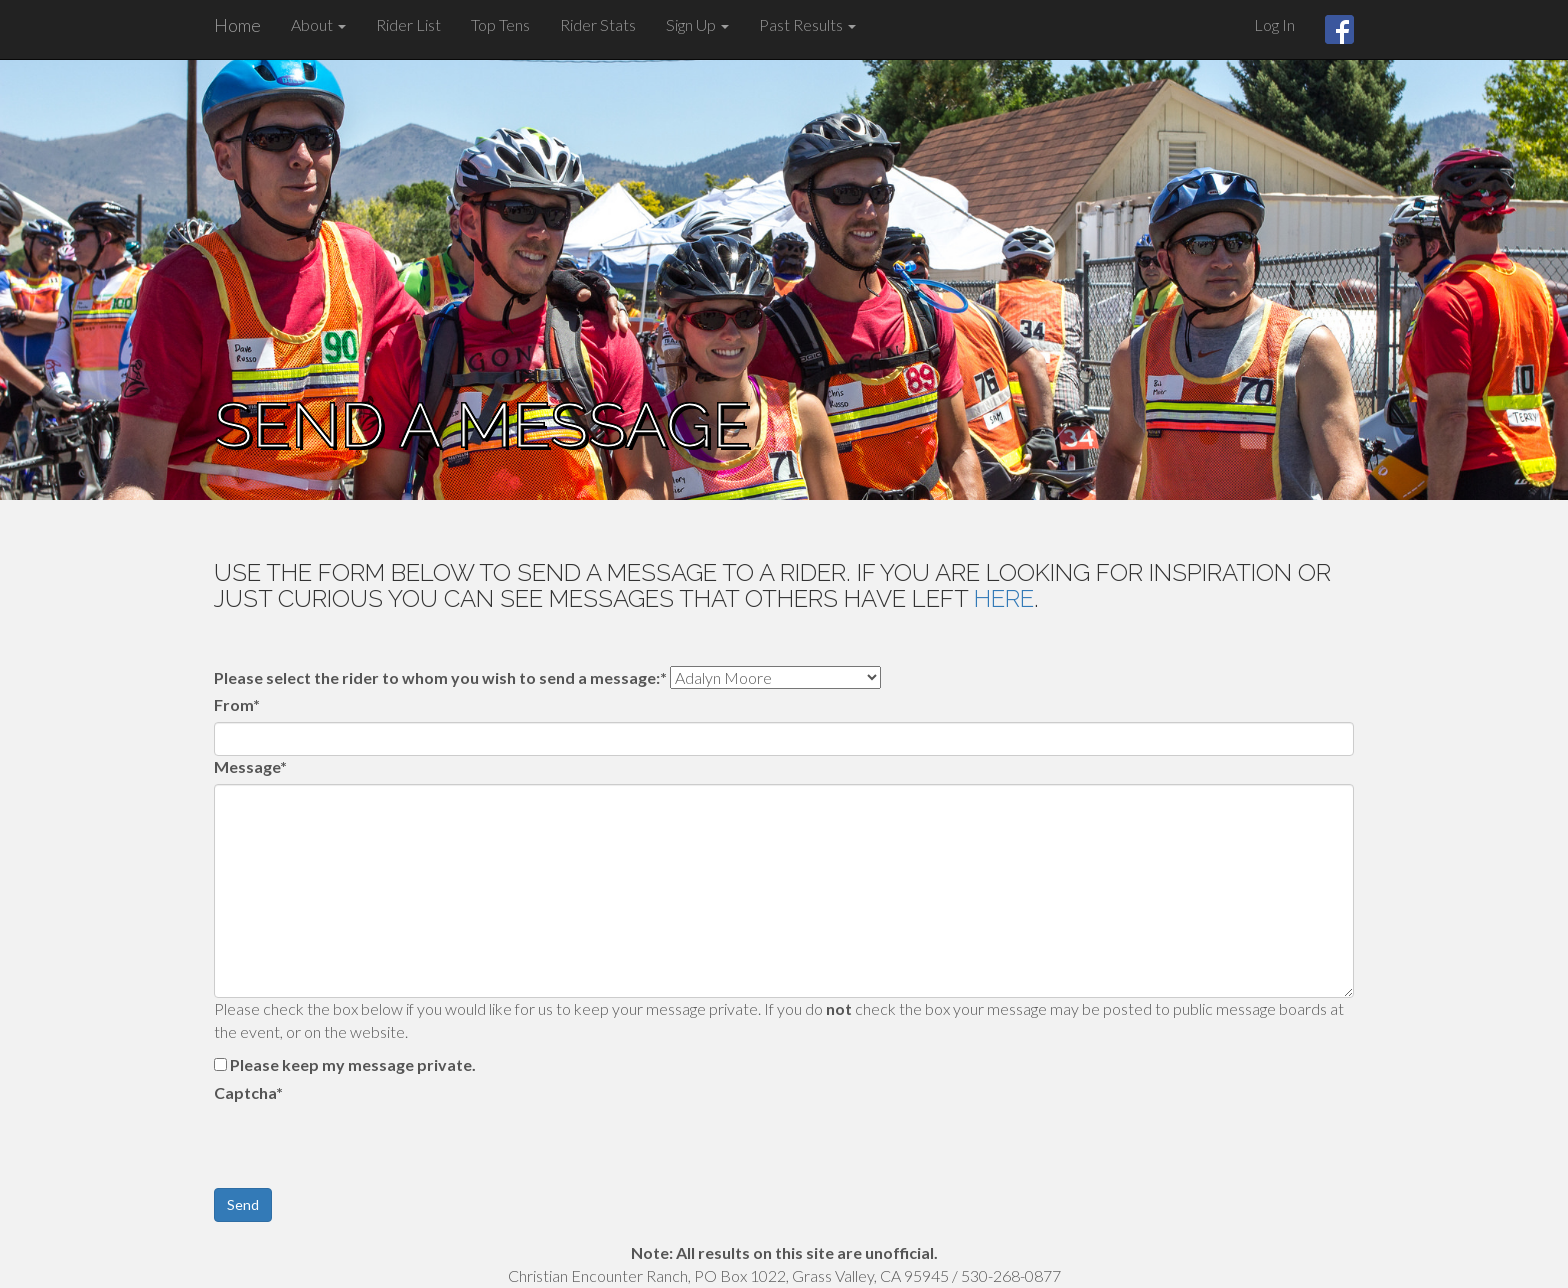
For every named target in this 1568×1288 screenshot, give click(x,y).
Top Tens (500, 24)
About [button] (318, 24)
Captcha (248, 1092)
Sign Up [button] (697, 24)
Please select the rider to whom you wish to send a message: (440, 677)
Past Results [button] (807, 24)
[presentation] (366, 1149)
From (237, 704)
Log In (1274, 24)
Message (250, 766)
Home (237, 25)
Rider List (408, 24)
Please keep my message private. (353, 1064)
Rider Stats (598, 24)
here (1004, 598)
